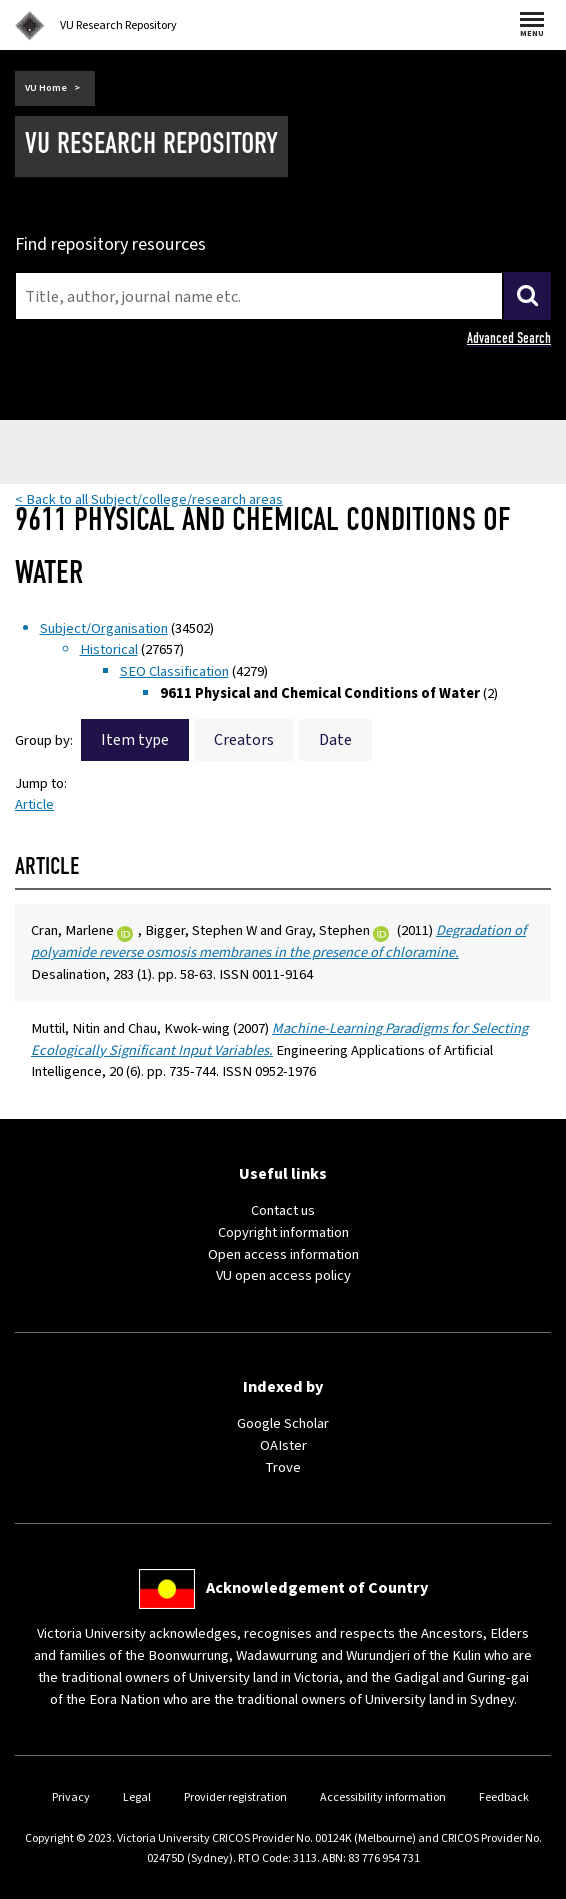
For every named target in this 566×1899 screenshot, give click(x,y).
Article (34, 804)
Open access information (283, 1254)
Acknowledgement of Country (317, 1588)
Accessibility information (383, 1797)
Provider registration (235, 1797)
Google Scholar (283, 1423)
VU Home (46, 88)
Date (335, 740)
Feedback (504, 1797)
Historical (109, 649)
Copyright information (283, 1232)
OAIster (283, 1445)
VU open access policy (283, 1275)
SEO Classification (174, 671)
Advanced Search (509, 338)
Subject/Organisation (104, 628)
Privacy (71, 1797)
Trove (283, 1467)
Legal (137, 1797)
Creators (244, 740)
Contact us (283, 1210)
